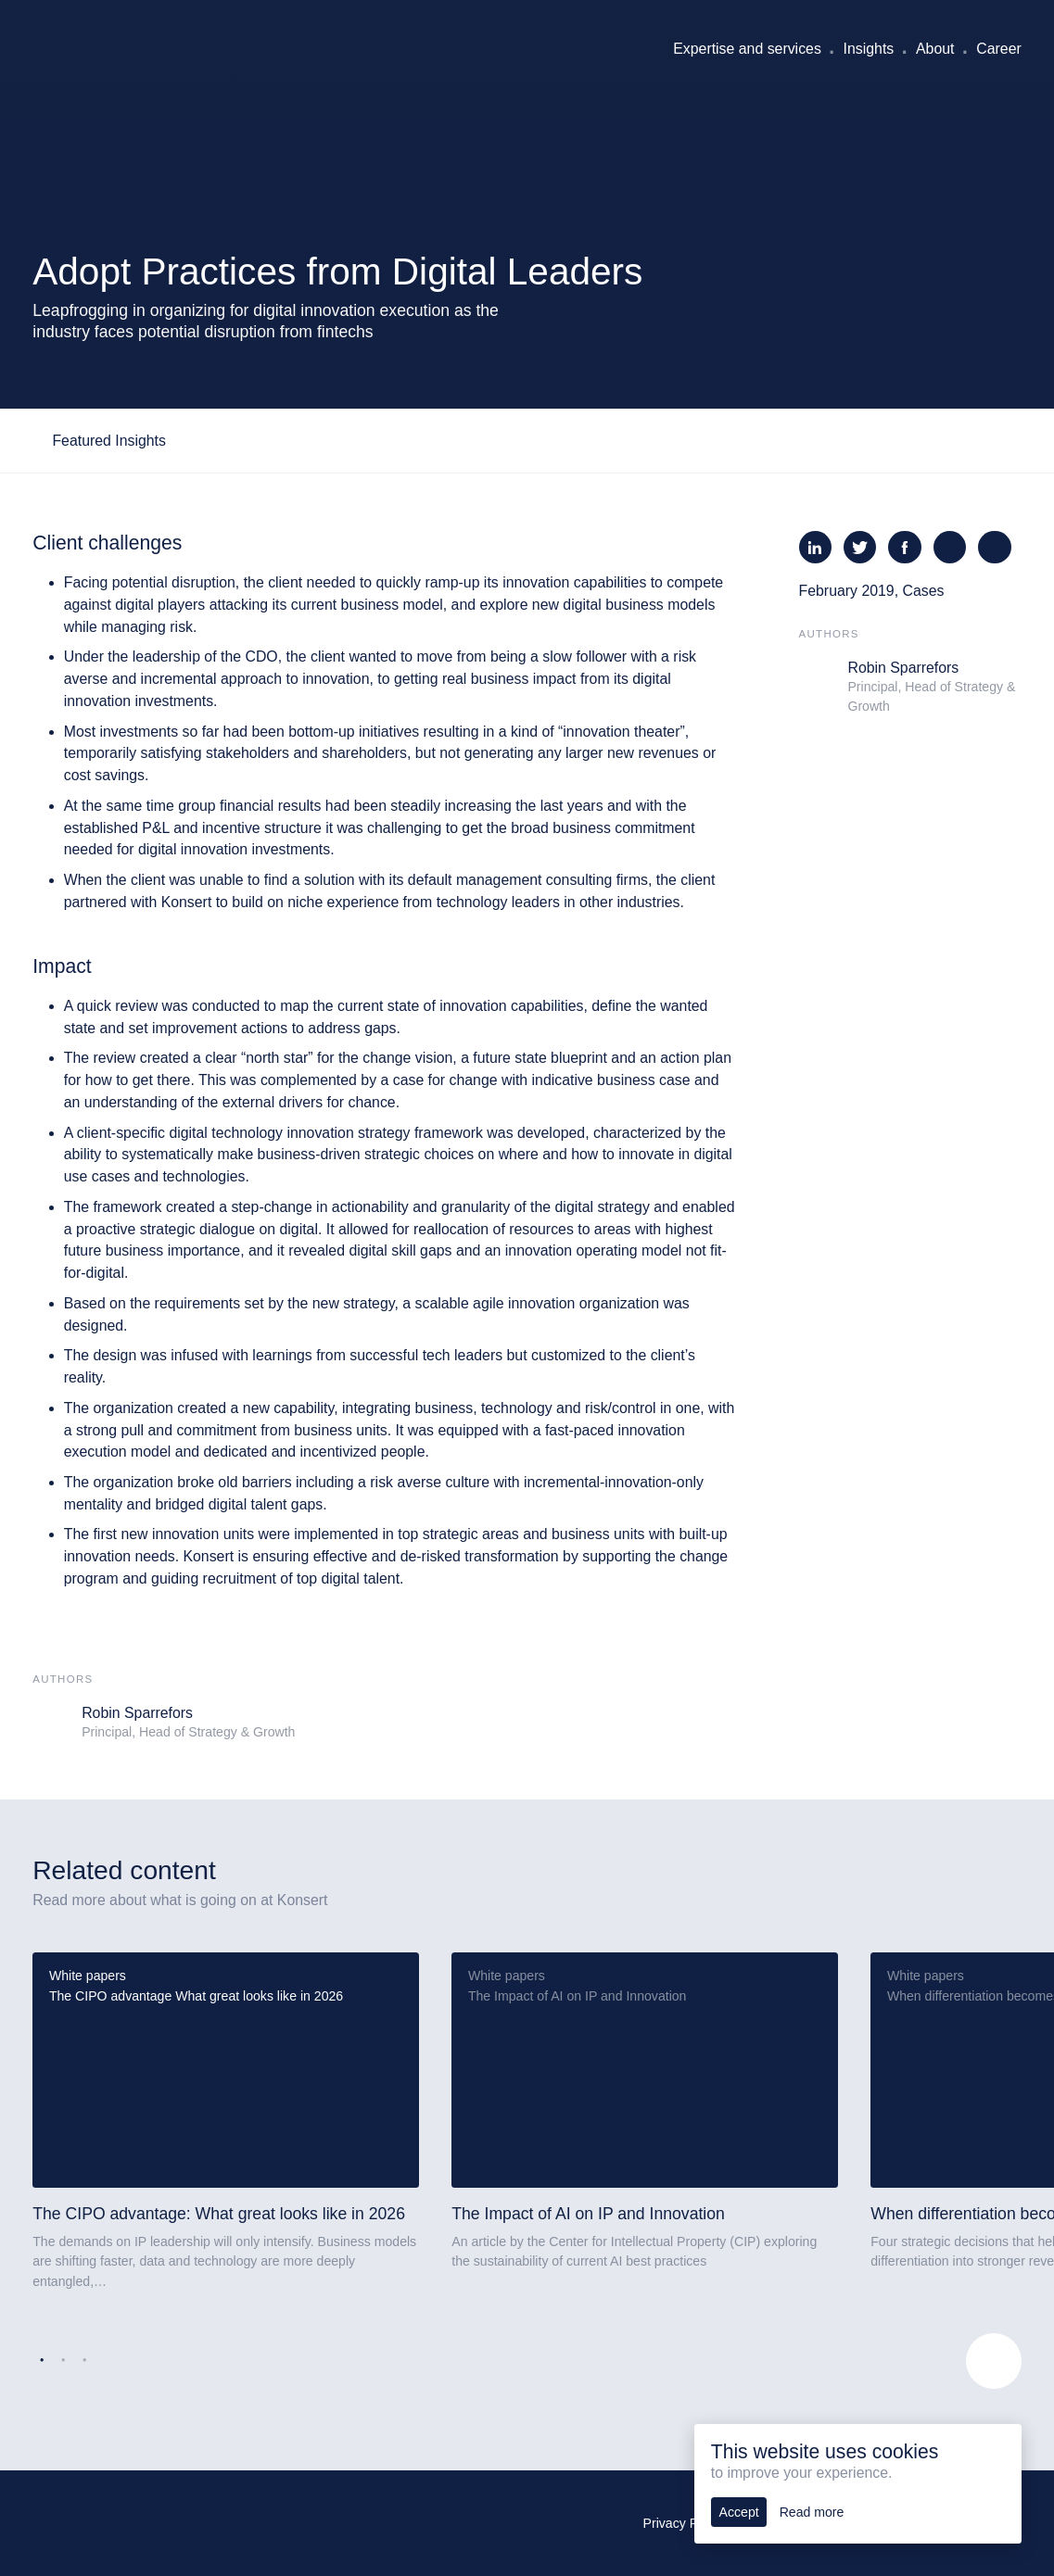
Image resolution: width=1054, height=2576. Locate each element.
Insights (869, 49)
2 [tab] (63, 2361)
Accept (739, 2512)
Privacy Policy (684, 2523)
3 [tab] (84, 2361)
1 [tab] (41, 2361)
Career (998, 49)
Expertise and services (747, 49)
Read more (812, 2512)
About (935, 49)
